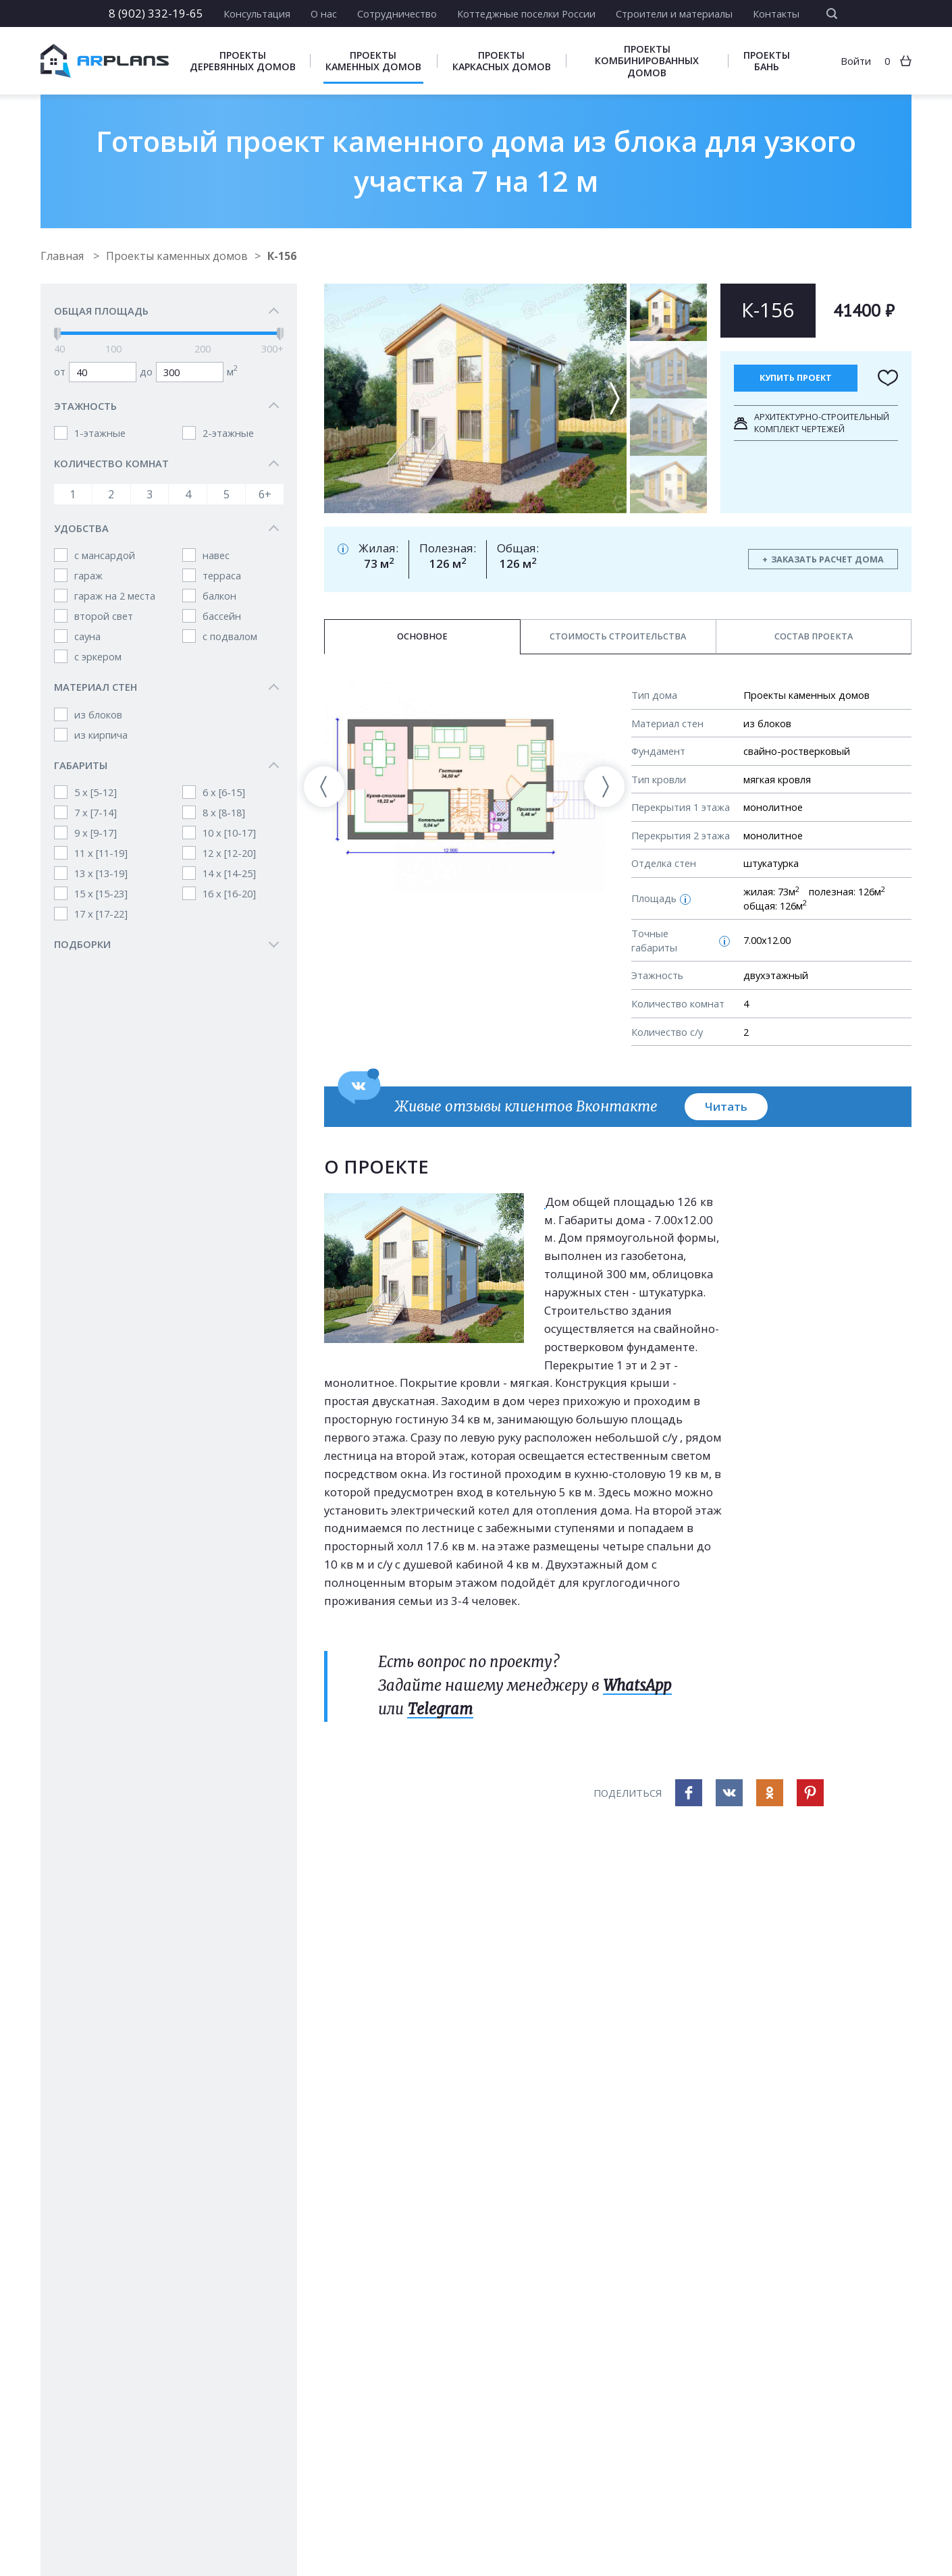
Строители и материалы (674, 13)
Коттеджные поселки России (526, 13)
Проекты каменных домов (373, 61)
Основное (422, 636)
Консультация (256, 13)
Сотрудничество (397, 13)
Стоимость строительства (618, 636)
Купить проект (796, 378)
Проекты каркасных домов (501, 61)
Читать (726, 1106)
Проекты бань (766, 61)
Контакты (776, 13)
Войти (856, 61)
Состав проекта (813, 636)
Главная (63, 255)
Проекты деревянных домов (243, 61)
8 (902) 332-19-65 (156, 13)
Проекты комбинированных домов (647, 60)
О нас (324, 13)
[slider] (57, 334)
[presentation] (324, 786)
